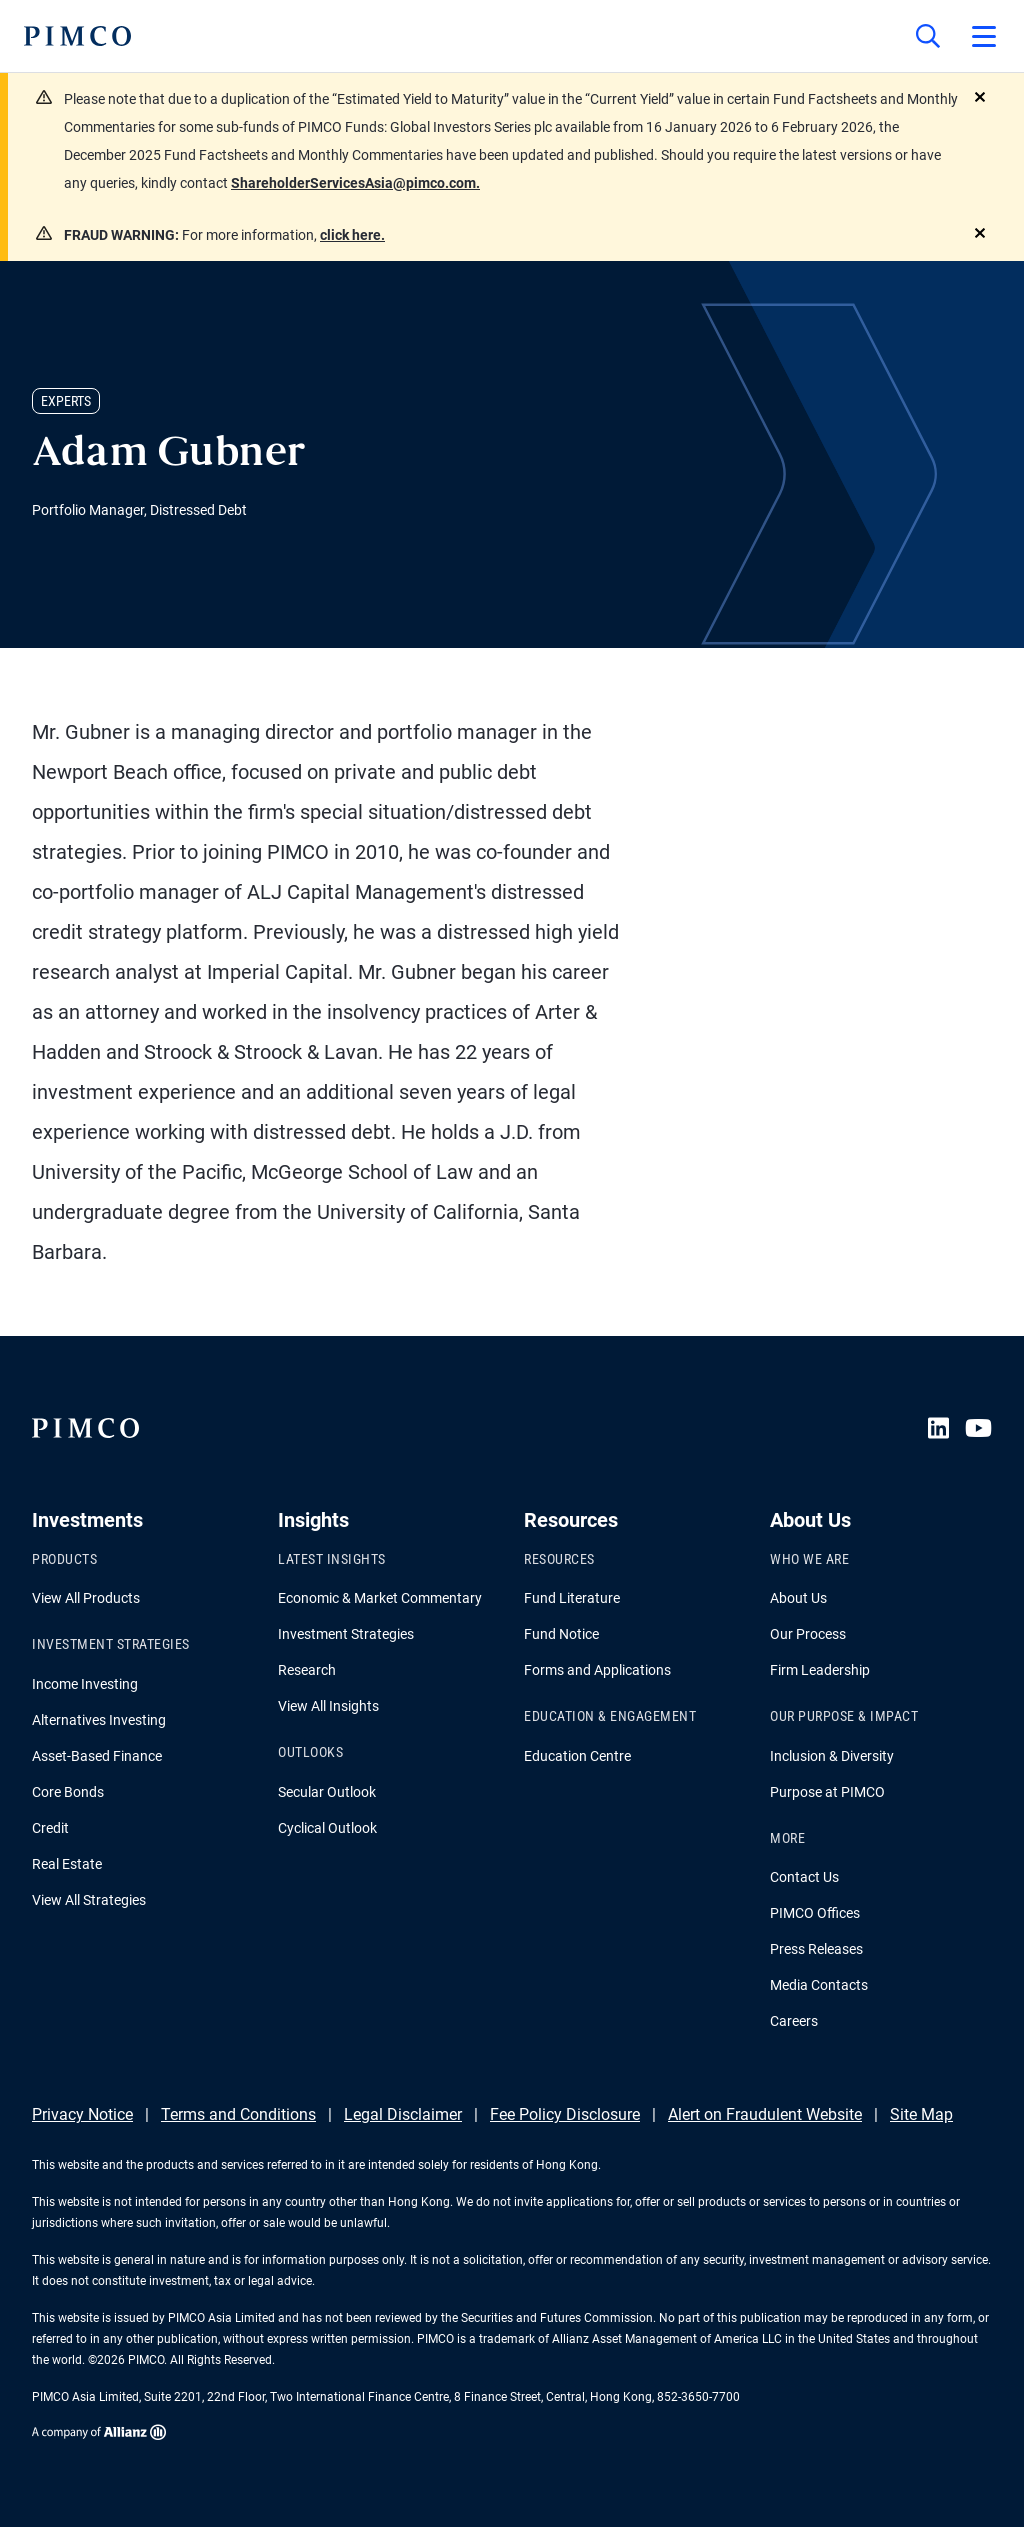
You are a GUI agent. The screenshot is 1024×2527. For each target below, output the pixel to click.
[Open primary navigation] (984, 36)
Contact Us (804, 1877)
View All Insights (328, 1706)
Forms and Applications (597, 1670)
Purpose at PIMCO (827, 1792)
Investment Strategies (346, 1634)
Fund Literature (572, 1598)
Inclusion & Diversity (832, 1756)
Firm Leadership (820, 1670)
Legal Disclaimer (403, 2114)
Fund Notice (561, 1634)
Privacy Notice (82, 2114)
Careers (794, 2021)
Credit (50, 1828)
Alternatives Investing (99, 1720)
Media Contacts (819, 1985)
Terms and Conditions (238, 2114)
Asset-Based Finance (97, 1756)
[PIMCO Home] (77, 36)
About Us (798, 1598)
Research (307, 1670)
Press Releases (816, 1949)
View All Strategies (89, 1900)
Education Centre (577, 1756)
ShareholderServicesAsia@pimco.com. (355, 183)
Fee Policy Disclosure (565, 2114)
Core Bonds (68, 1792)
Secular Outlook (327, 1792)
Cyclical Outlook (327, 1828)
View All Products (86, 1598)
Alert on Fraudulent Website (765, 2114)
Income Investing (85, 1684)
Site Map (921, 2114)
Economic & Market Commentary (380, 1598)
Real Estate (67, 1864)
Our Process (808, 1634)
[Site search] (928, 36)
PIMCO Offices (815, 1913)
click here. (352, 235)
